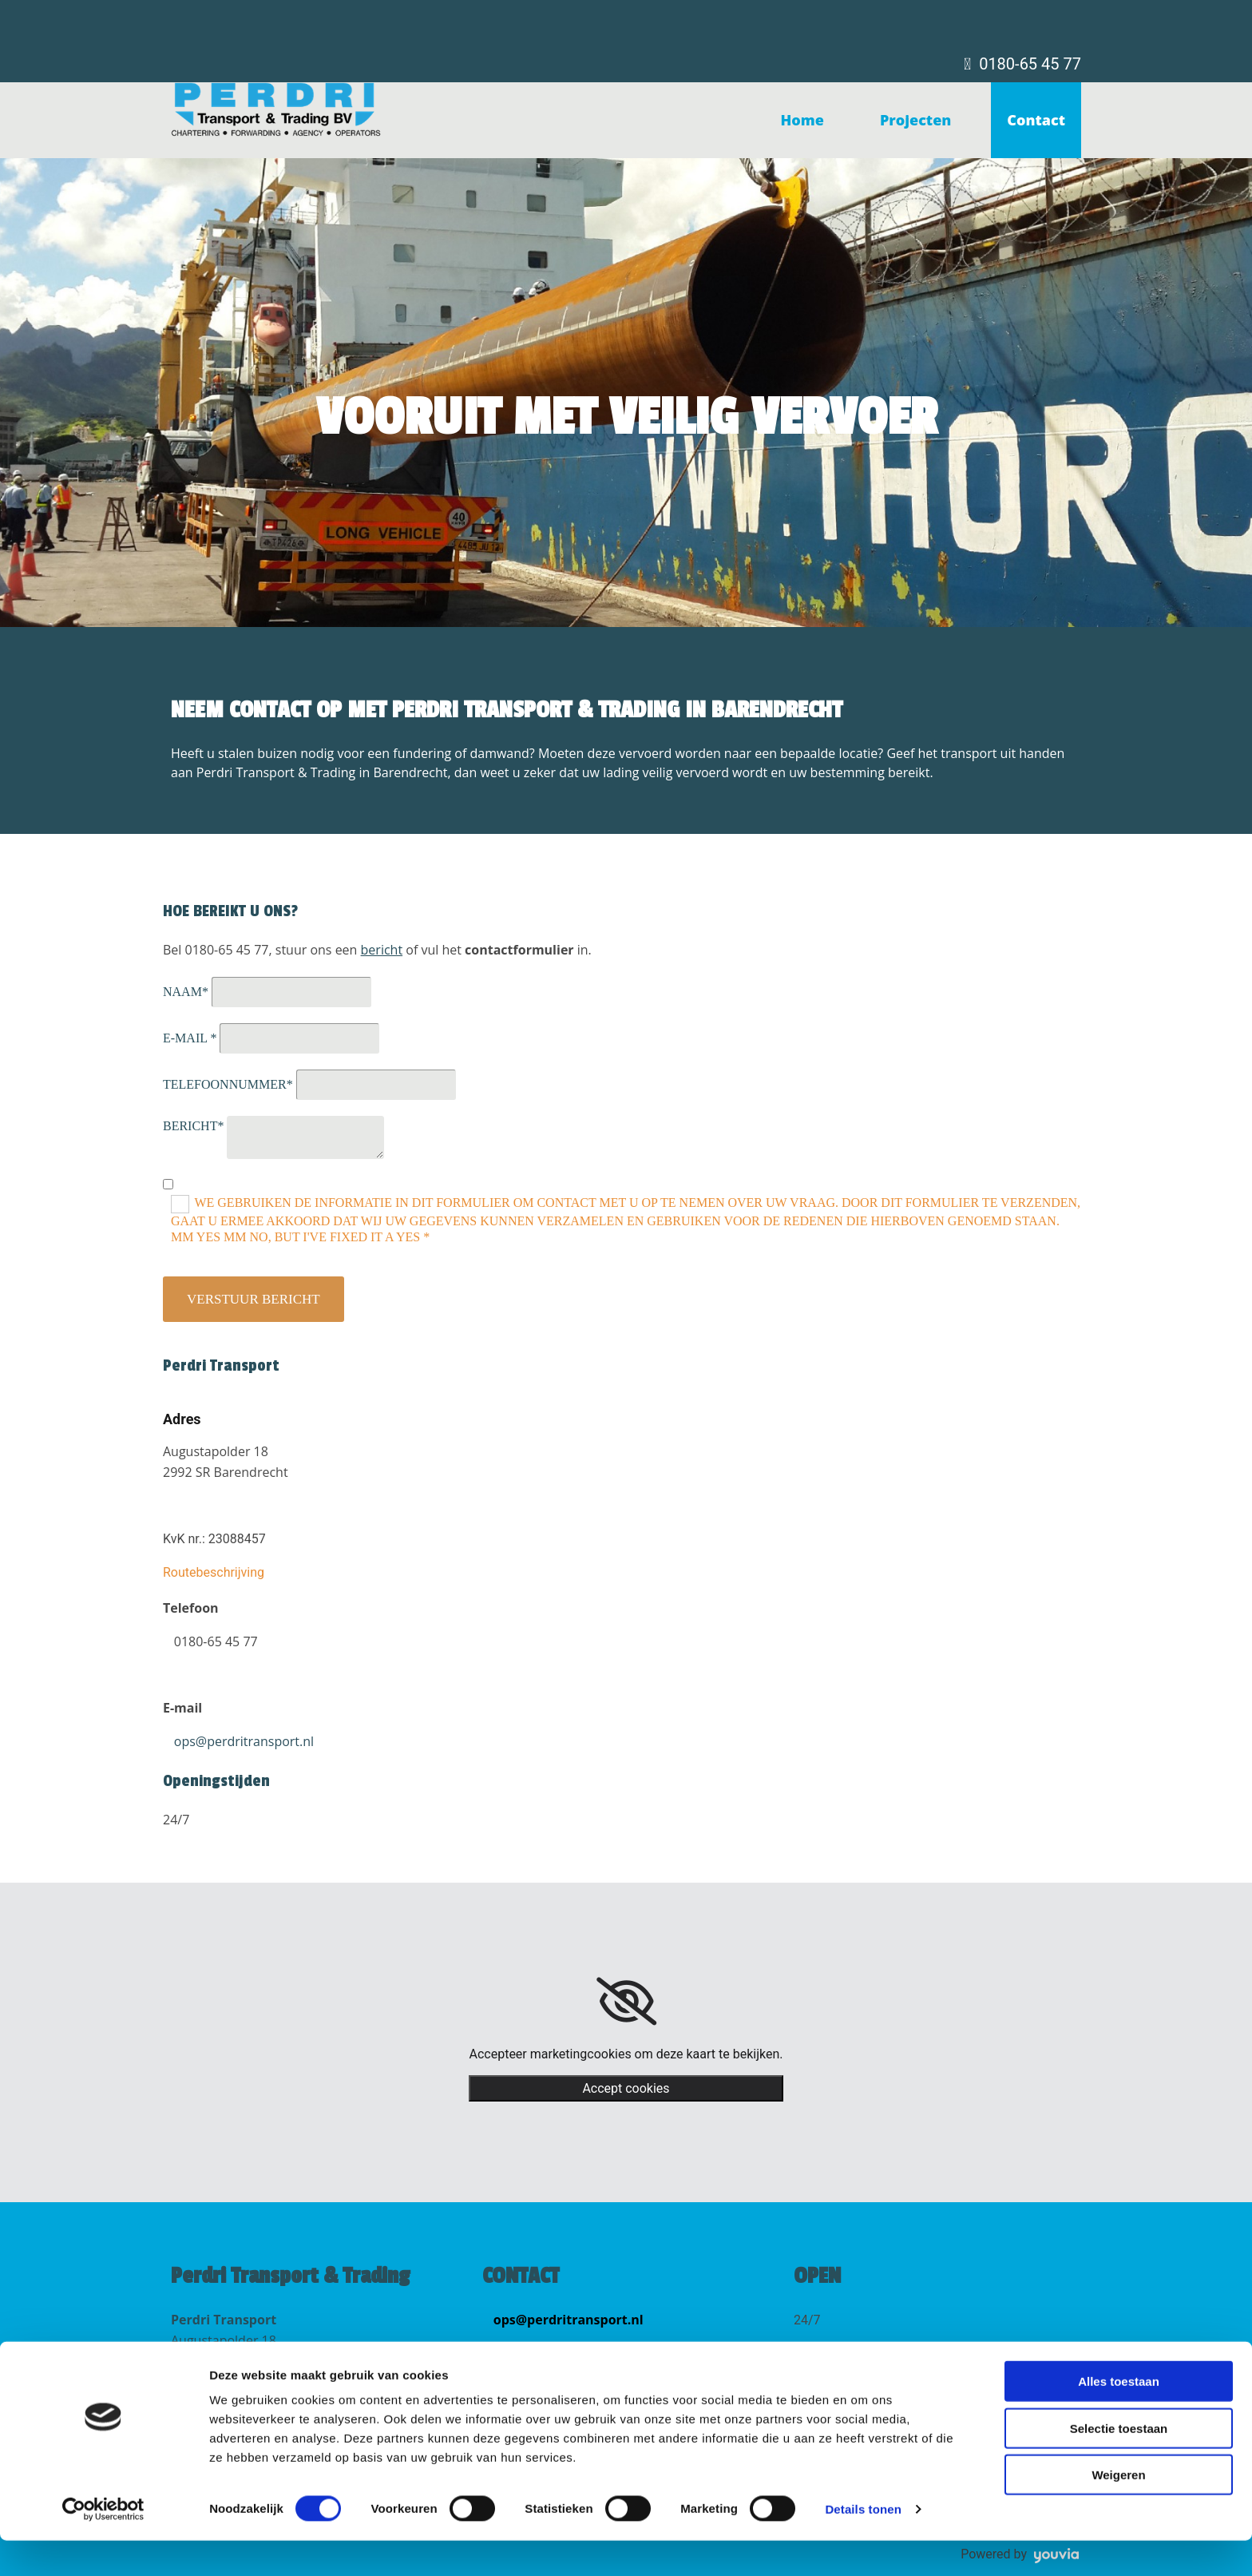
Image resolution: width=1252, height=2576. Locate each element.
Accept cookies (625, 2088)
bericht (382, 950)
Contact (1036, 119)
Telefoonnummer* (228, 1084)
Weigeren (1118, 2510)
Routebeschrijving (213, 1572)
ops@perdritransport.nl (244, 1741)
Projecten (915, 119)
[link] (626, 2002)
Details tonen (863, 2544)
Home (802, 119)
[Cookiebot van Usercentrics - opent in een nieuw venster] (103, 2545)
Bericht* (193, 1126)
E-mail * (189, 1038)
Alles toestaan (1118, 2416)
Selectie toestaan (1119, 2464)
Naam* (185, 991)
